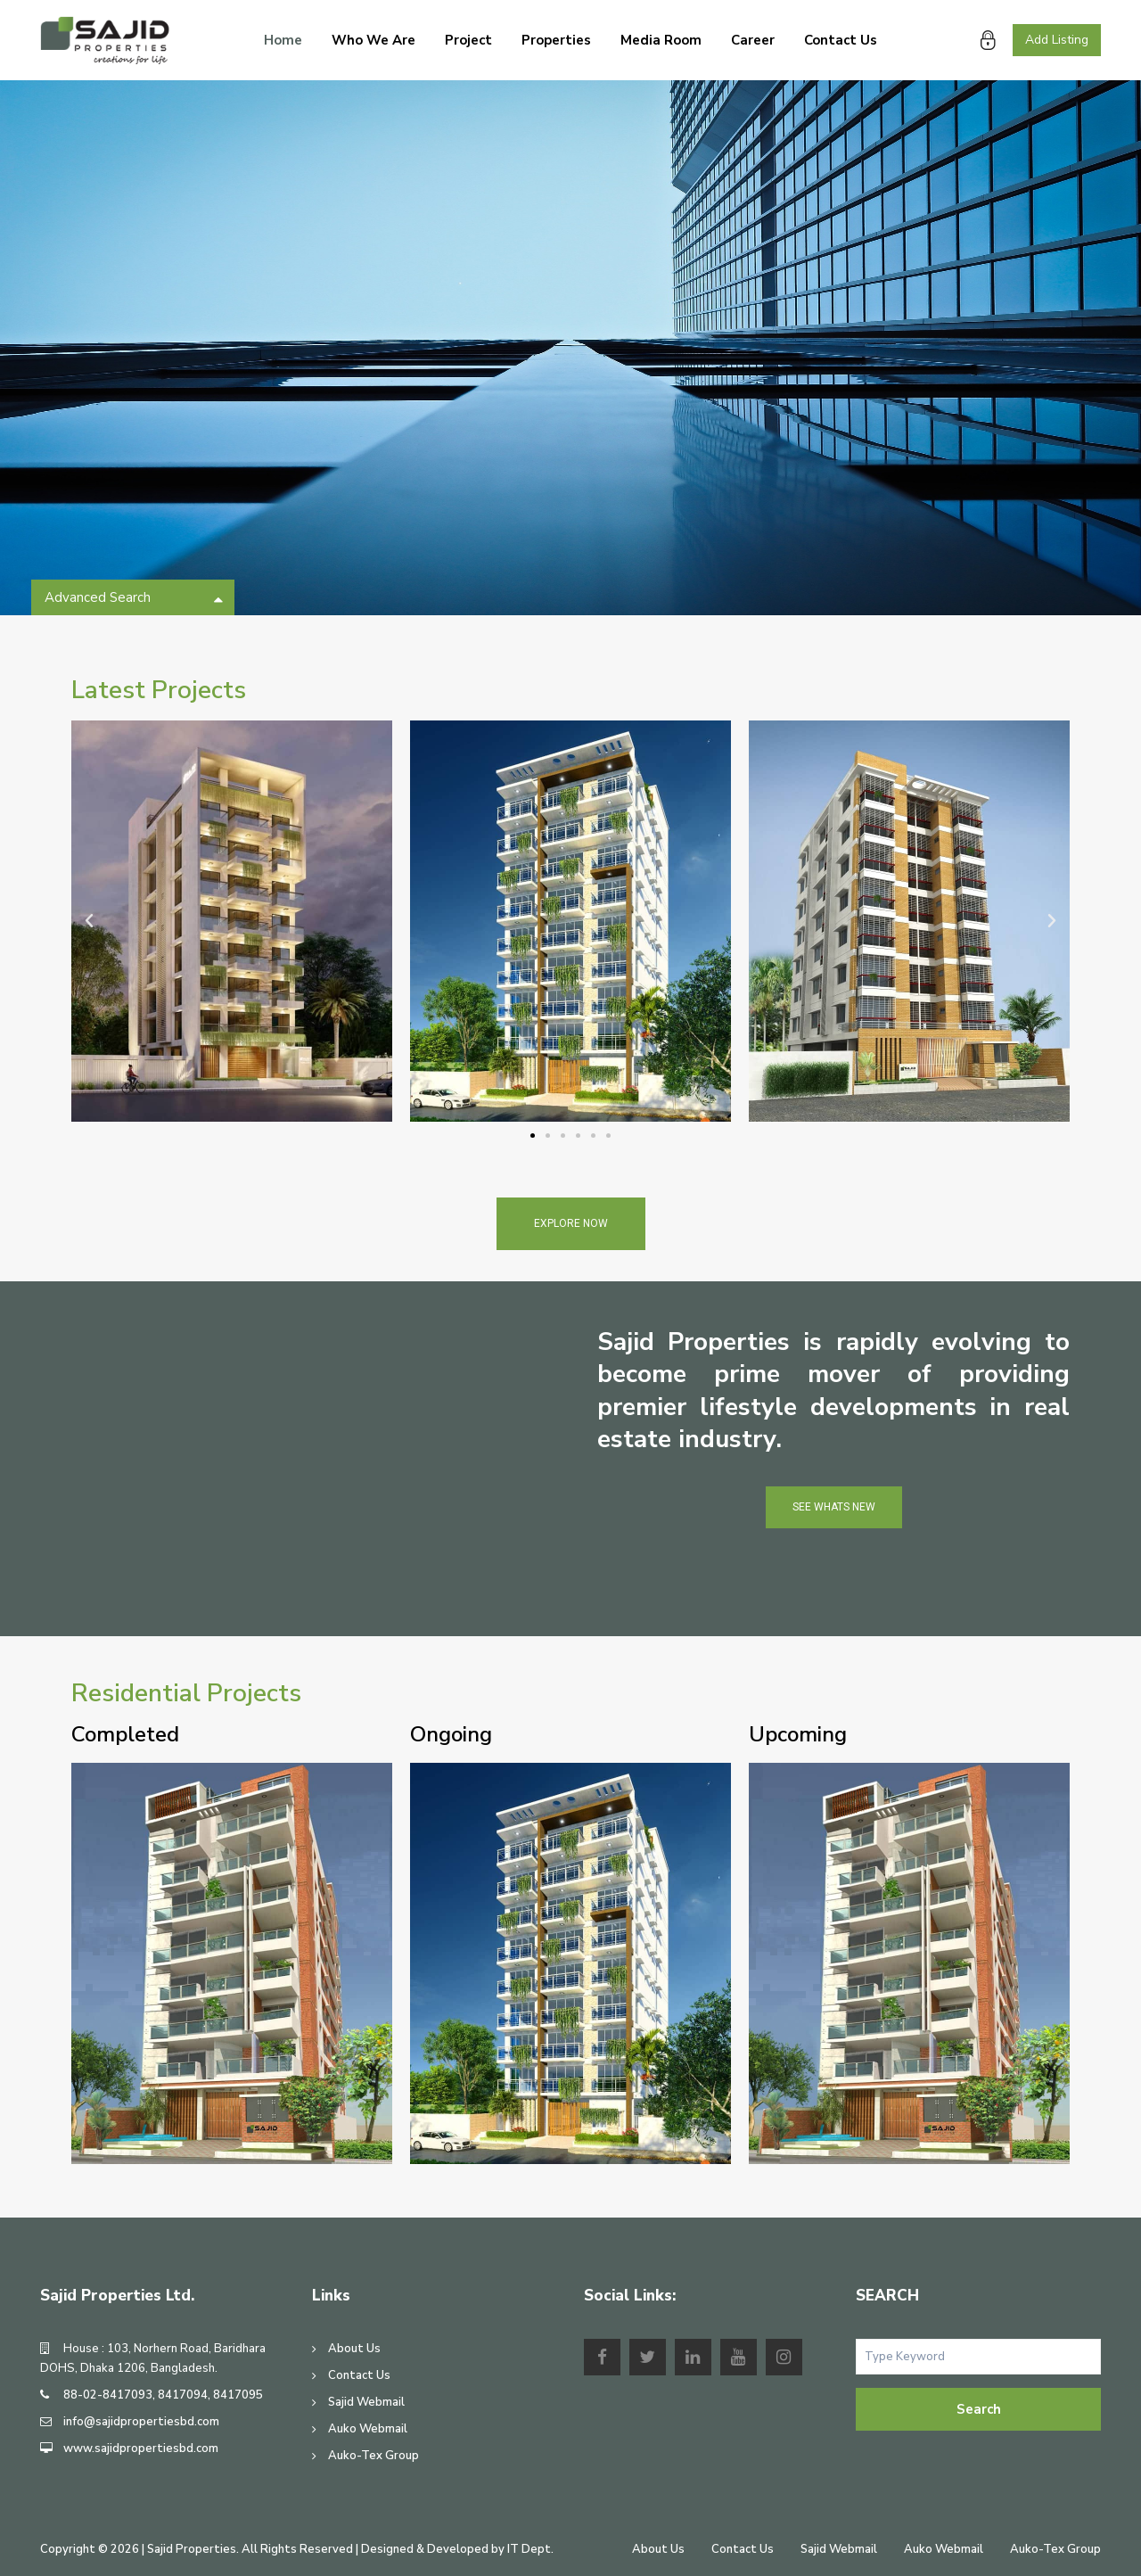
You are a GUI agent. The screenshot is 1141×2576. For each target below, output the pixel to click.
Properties (556, 40)
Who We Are (373, 40)
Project (468, 40)
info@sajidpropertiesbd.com (141, 2422)
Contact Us (840, 40)
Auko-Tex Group (373, 2456)
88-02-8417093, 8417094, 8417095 (163, 2395)
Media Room (661, 40)
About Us (354, 2349)
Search (978, 2409)
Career (753, 40)
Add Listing (1056, 39)
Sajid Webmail (366, 2402)
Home (283, 40)
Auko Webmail (367, 2429)
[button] (532, 1135)
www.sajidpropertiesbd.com (140, 2448)
